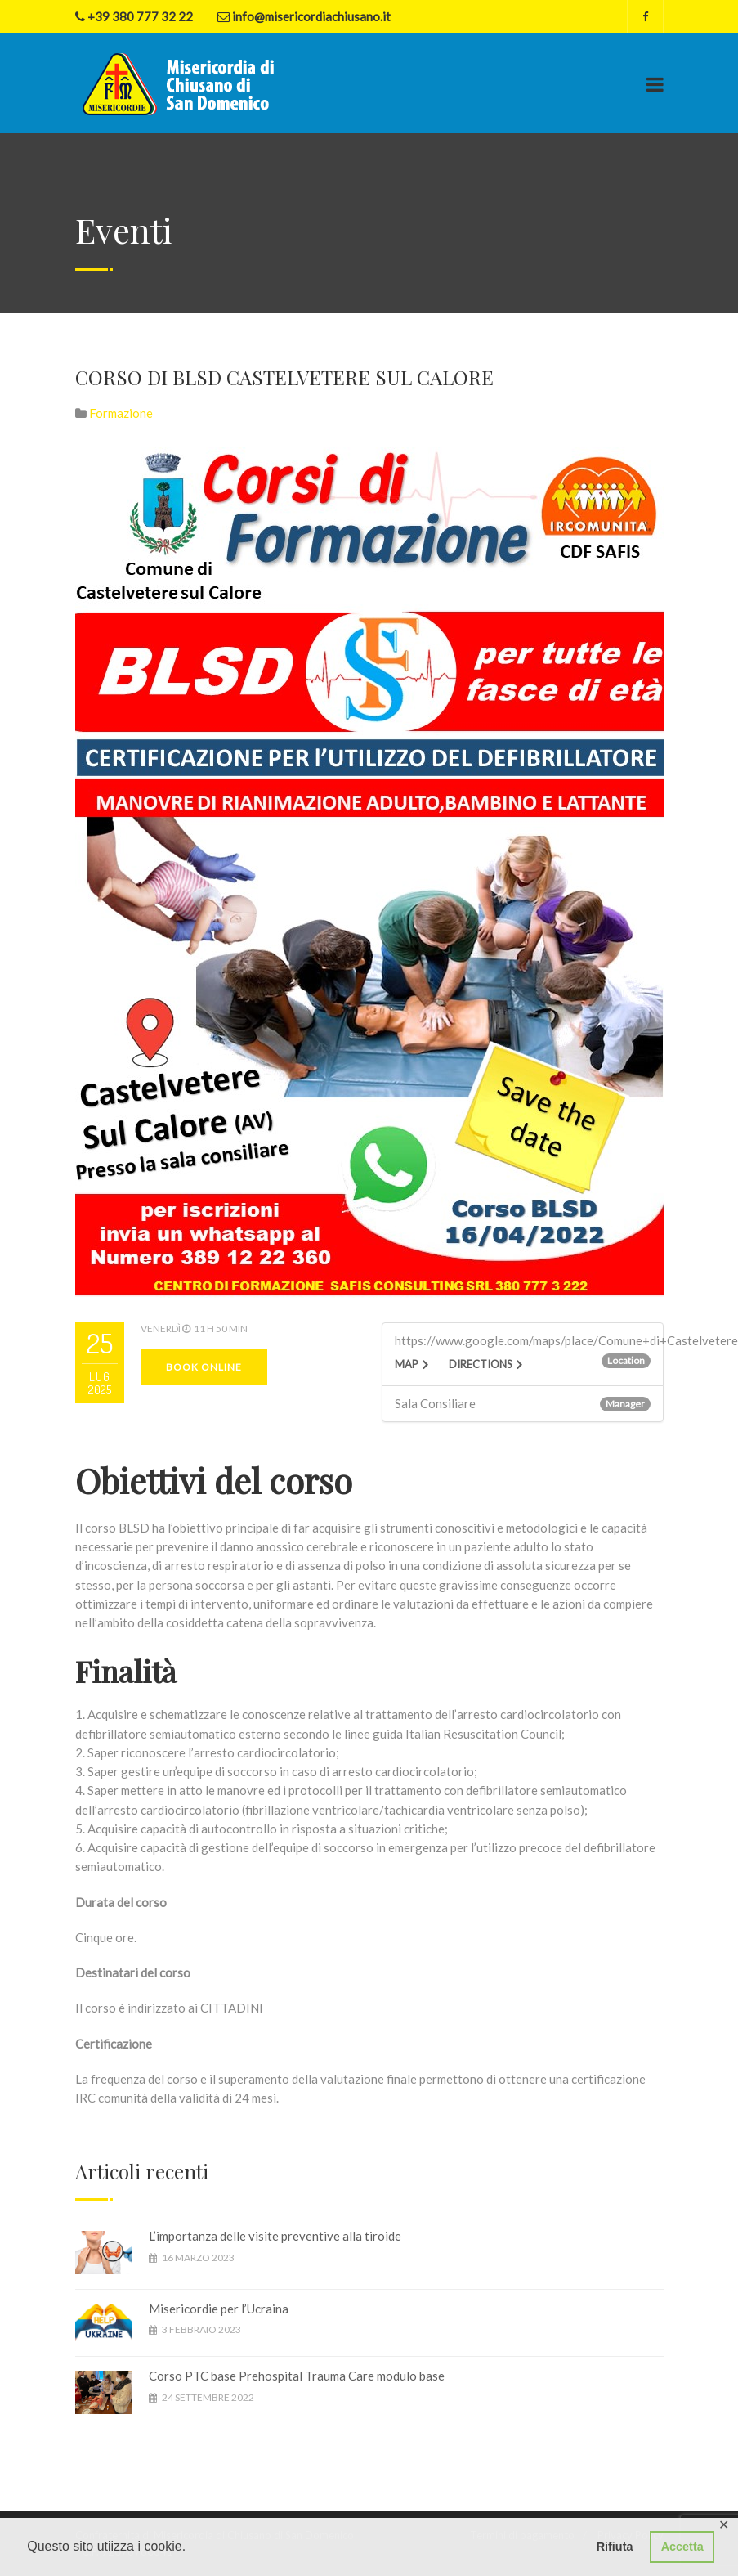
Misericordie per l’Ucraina (218, 2308)
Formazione (121, 413)
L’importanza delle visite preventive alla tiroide (275, 2235)
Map (406, 1364)
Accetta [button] (682, 2546)
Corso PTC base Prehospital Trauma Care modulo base (297, 2375)
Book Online (204, 1367)
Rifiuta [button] (615, 2546)
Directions (480, 1364)
